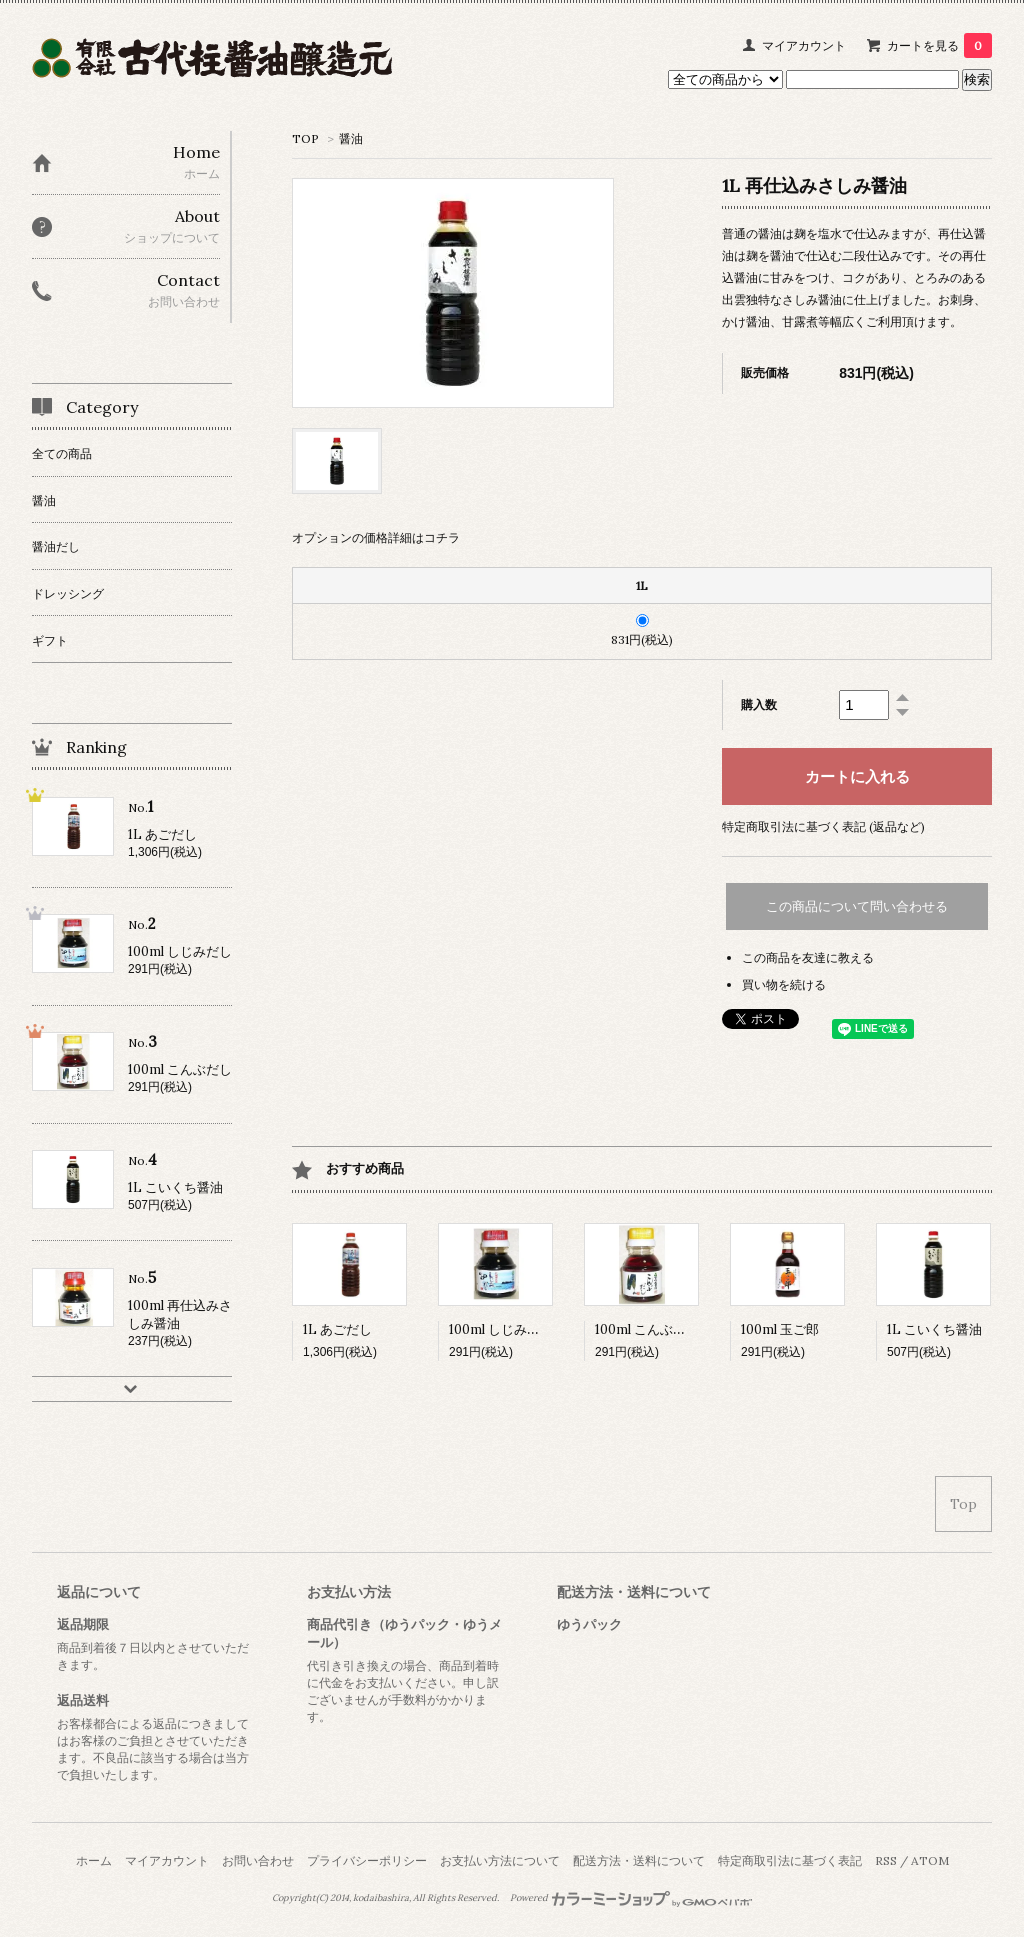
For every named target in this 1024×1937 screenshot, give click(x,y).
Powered (631, 1898)
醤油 (351, 138)
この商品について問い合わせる (857, 906)
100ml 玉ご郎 (780, 1329)
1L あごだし (337, 1329)
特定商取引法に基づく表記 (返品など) (823, 826)
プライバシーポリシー (367, 1860)
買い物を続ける (784, 984)
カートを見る (939, 45)
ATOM (930, 1860)
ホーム (94, 1860)
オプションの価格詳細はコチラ (376, 537)
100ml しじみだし (501, 1329)
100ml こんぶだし (647, 1329)
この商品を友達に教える (808, 957)
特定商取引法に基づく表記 (790, 1860)
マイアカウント (804, 45)
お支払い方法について (500, 1860)
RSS (886, 1860)
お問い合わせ (258, 1860)
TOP (305, 138)
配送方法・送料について (639, 1860)
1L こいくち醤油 (934, 1329)
